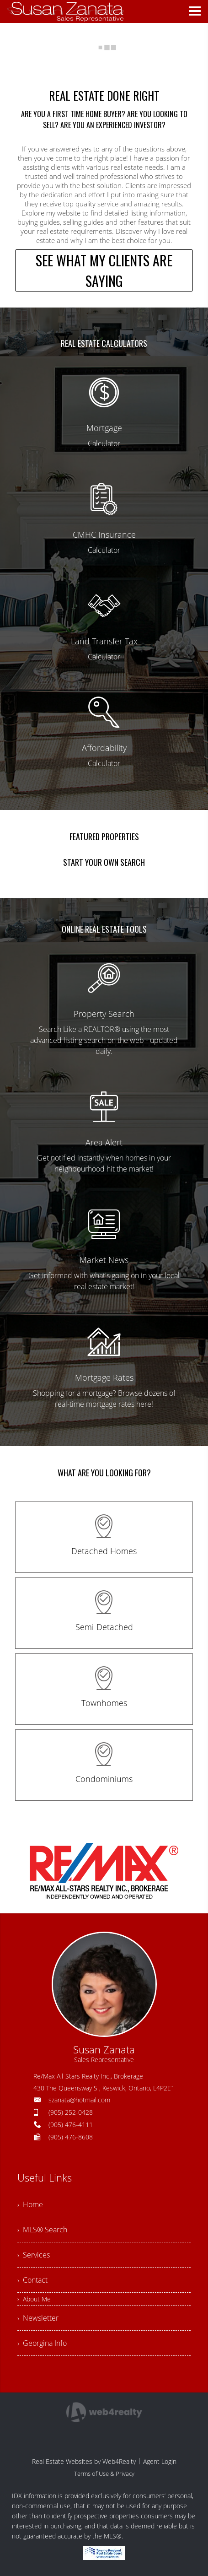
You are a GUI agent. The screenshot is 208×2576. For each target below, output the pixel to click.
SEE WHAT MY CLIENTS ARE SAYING (104, 270)
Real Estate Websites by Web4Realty (84, 2461)
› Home (30, 2204)
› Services (33, 2255)
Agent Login (159, 2461)
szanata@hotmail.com (79, 2099)
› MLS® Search (42, 2230)
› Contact (32, 2280)
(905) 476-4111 (70, 2124)
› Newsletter (38, 2318)
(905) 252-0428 (70, 2112)
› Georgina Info (42, 2343)
